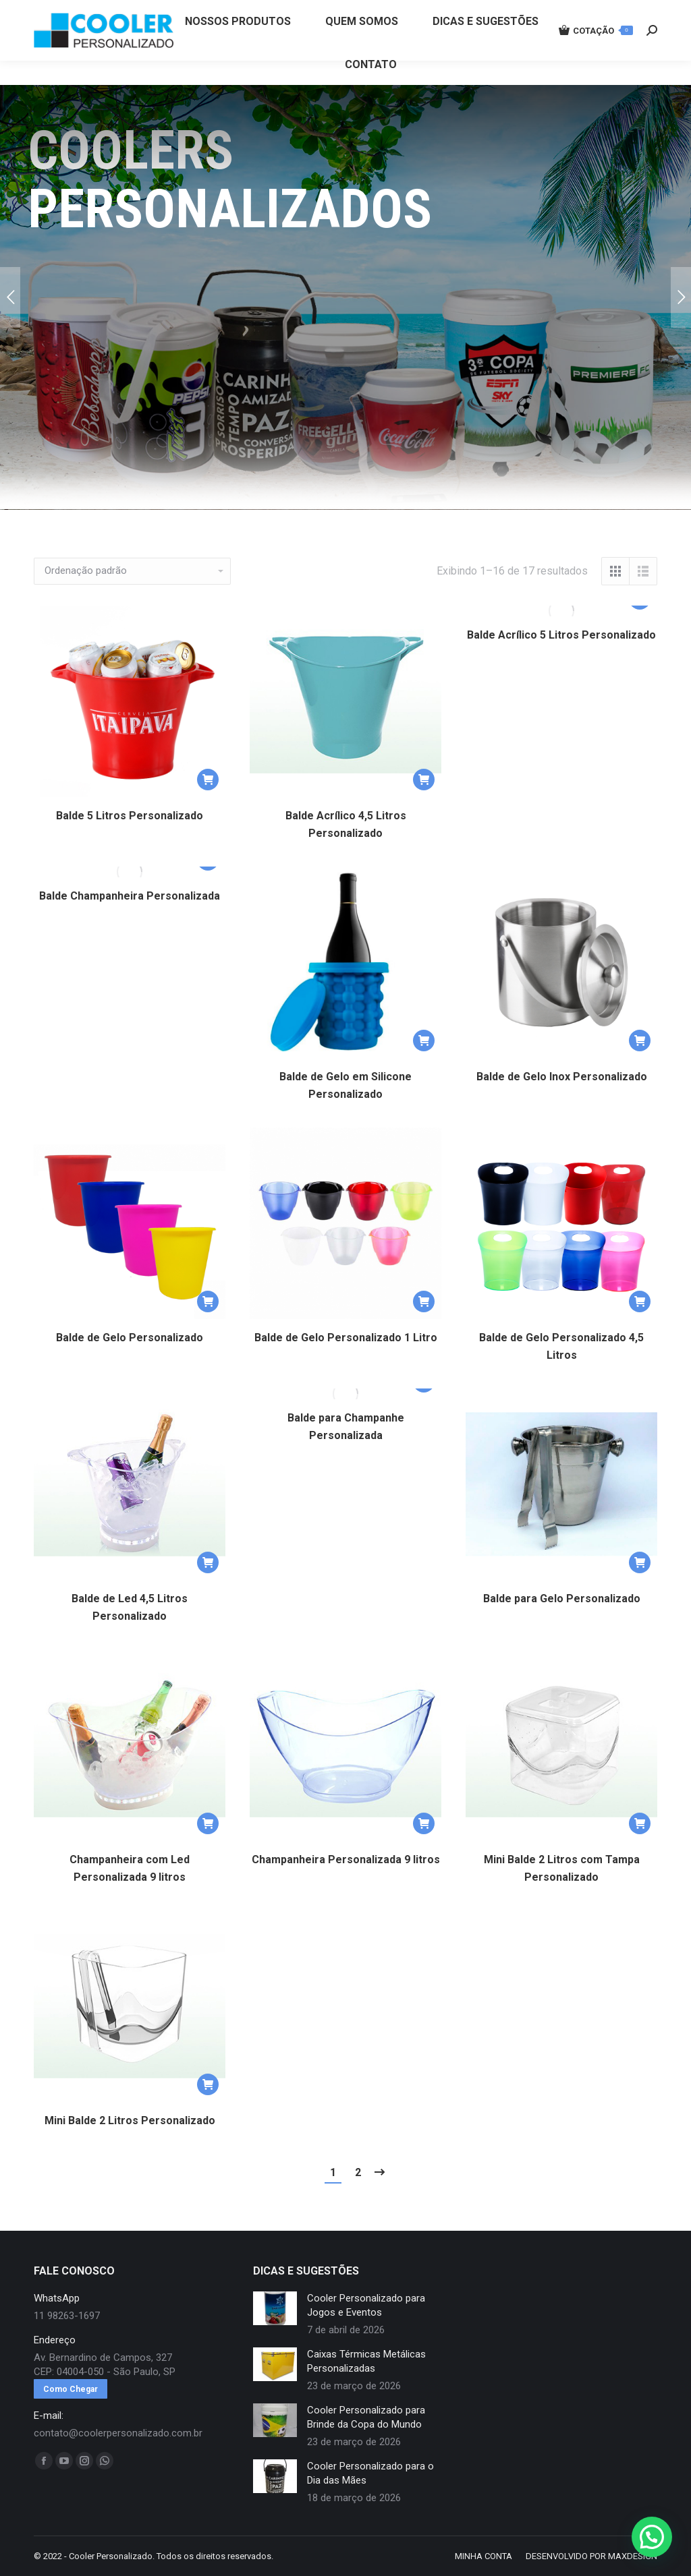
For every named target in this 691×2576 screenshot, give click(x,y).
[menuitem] (237, 45)
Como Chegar (70, 2389)
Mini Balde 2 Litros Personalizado (130, 2120)
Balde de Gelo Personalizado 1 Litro (345, 1337)
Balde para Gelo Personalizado (561, 1598)
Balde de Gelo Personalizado (129, 1337)
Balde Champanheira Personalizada (129, 895)
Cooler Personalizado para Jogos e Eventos (366, 2305)
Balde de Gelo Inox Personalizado (561, 1076)
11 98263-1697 (258, 12)
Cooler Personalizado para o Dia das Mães (370, 2473)
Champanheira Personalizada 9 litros (346, 1859)
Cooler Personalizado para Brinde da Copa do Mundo (366, 2417)
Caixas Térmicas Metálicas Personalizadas (366, 2361)
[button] (208, 779)
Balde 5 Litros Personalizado (129, 815)
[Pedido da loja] (132, 571)
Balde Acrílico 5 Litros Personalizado (561, 634)
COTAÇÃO (596, 54)
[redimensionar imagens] (275, 2308)
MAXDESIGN (632, 2556)
